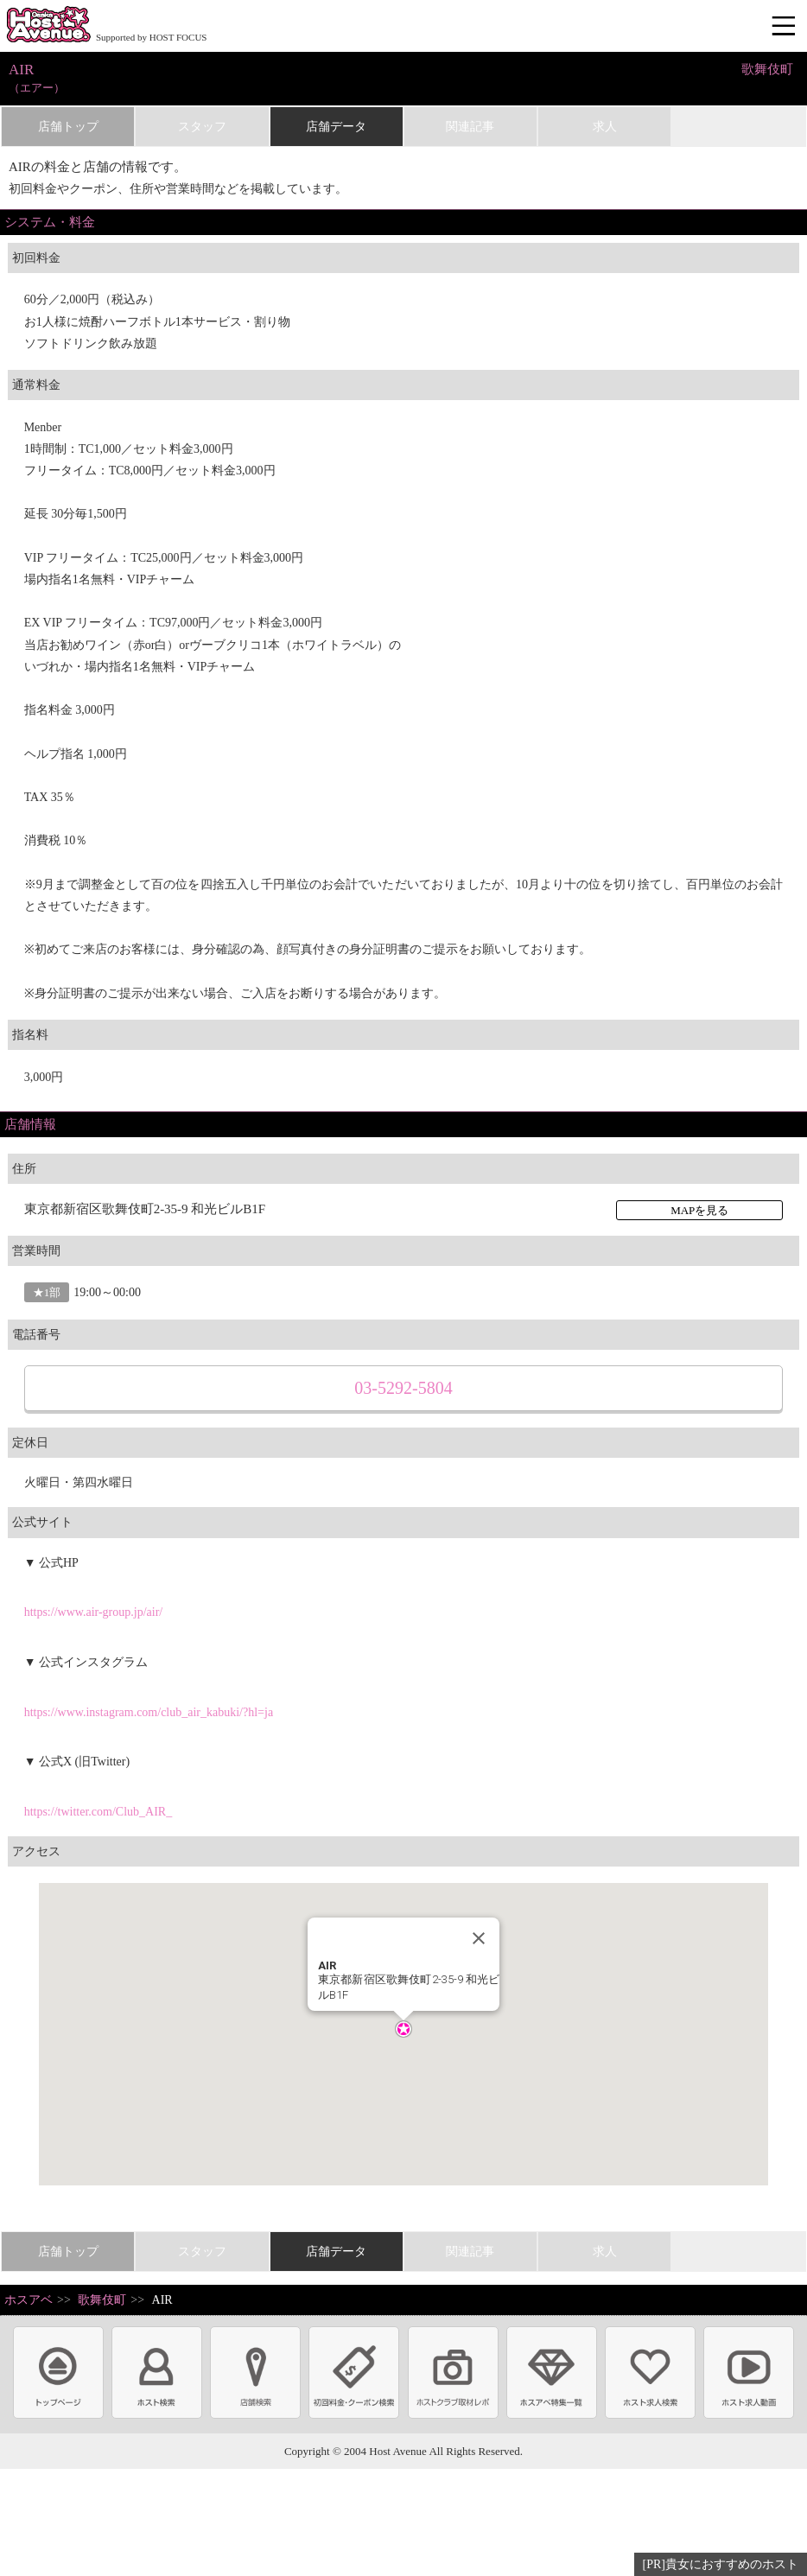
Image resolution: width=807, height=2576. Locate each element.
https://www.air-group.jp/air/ (93, 1612)
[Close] (478, 1938)
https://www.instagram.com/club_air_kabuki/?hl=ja (148, 1712)
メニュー (785, 26)
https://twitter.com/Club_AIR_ (98, 1811)
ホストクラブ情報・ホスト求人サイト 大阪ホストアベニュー (48, 26)
